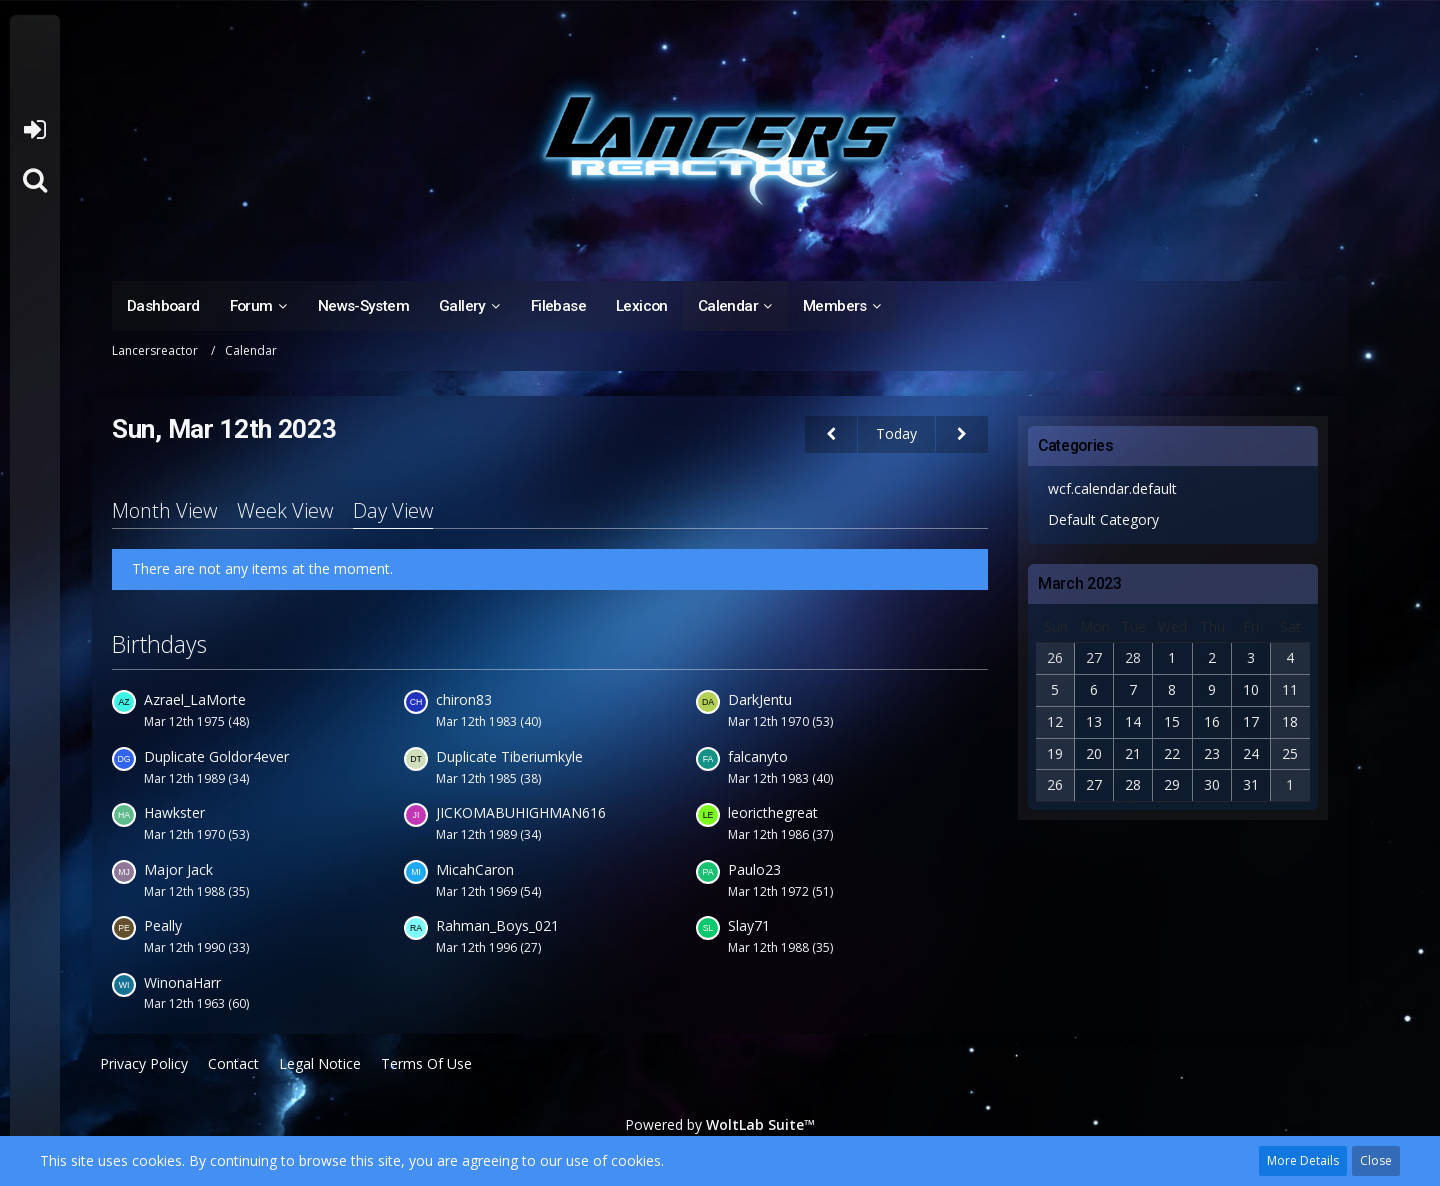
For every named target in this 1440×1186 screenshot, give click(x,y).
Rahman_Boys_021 (497, 925)
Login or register (34, 130)
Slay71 (749, 925)
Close (1376, 1160)
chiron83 (464, 699)
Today (896, 433)
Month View (164, 510)
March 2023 (1080, 583)
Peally (163, 925)
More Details (1303, 1160)
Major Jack (178, 869)
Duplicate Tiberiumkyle (509, 756)
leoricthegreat (773, 812)
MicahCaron (475, 869)
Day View (393, 510)
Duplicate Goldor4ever (216, 756)
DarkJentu (760, 699)
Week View (285, 510)
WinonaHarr (182, 982)
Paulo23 (754, 869)
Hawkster (174, 812)
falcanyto (758, 756)
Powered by (720, 1124)
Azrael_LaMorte (195, 699)
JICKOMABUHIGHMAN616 (521, 812)
